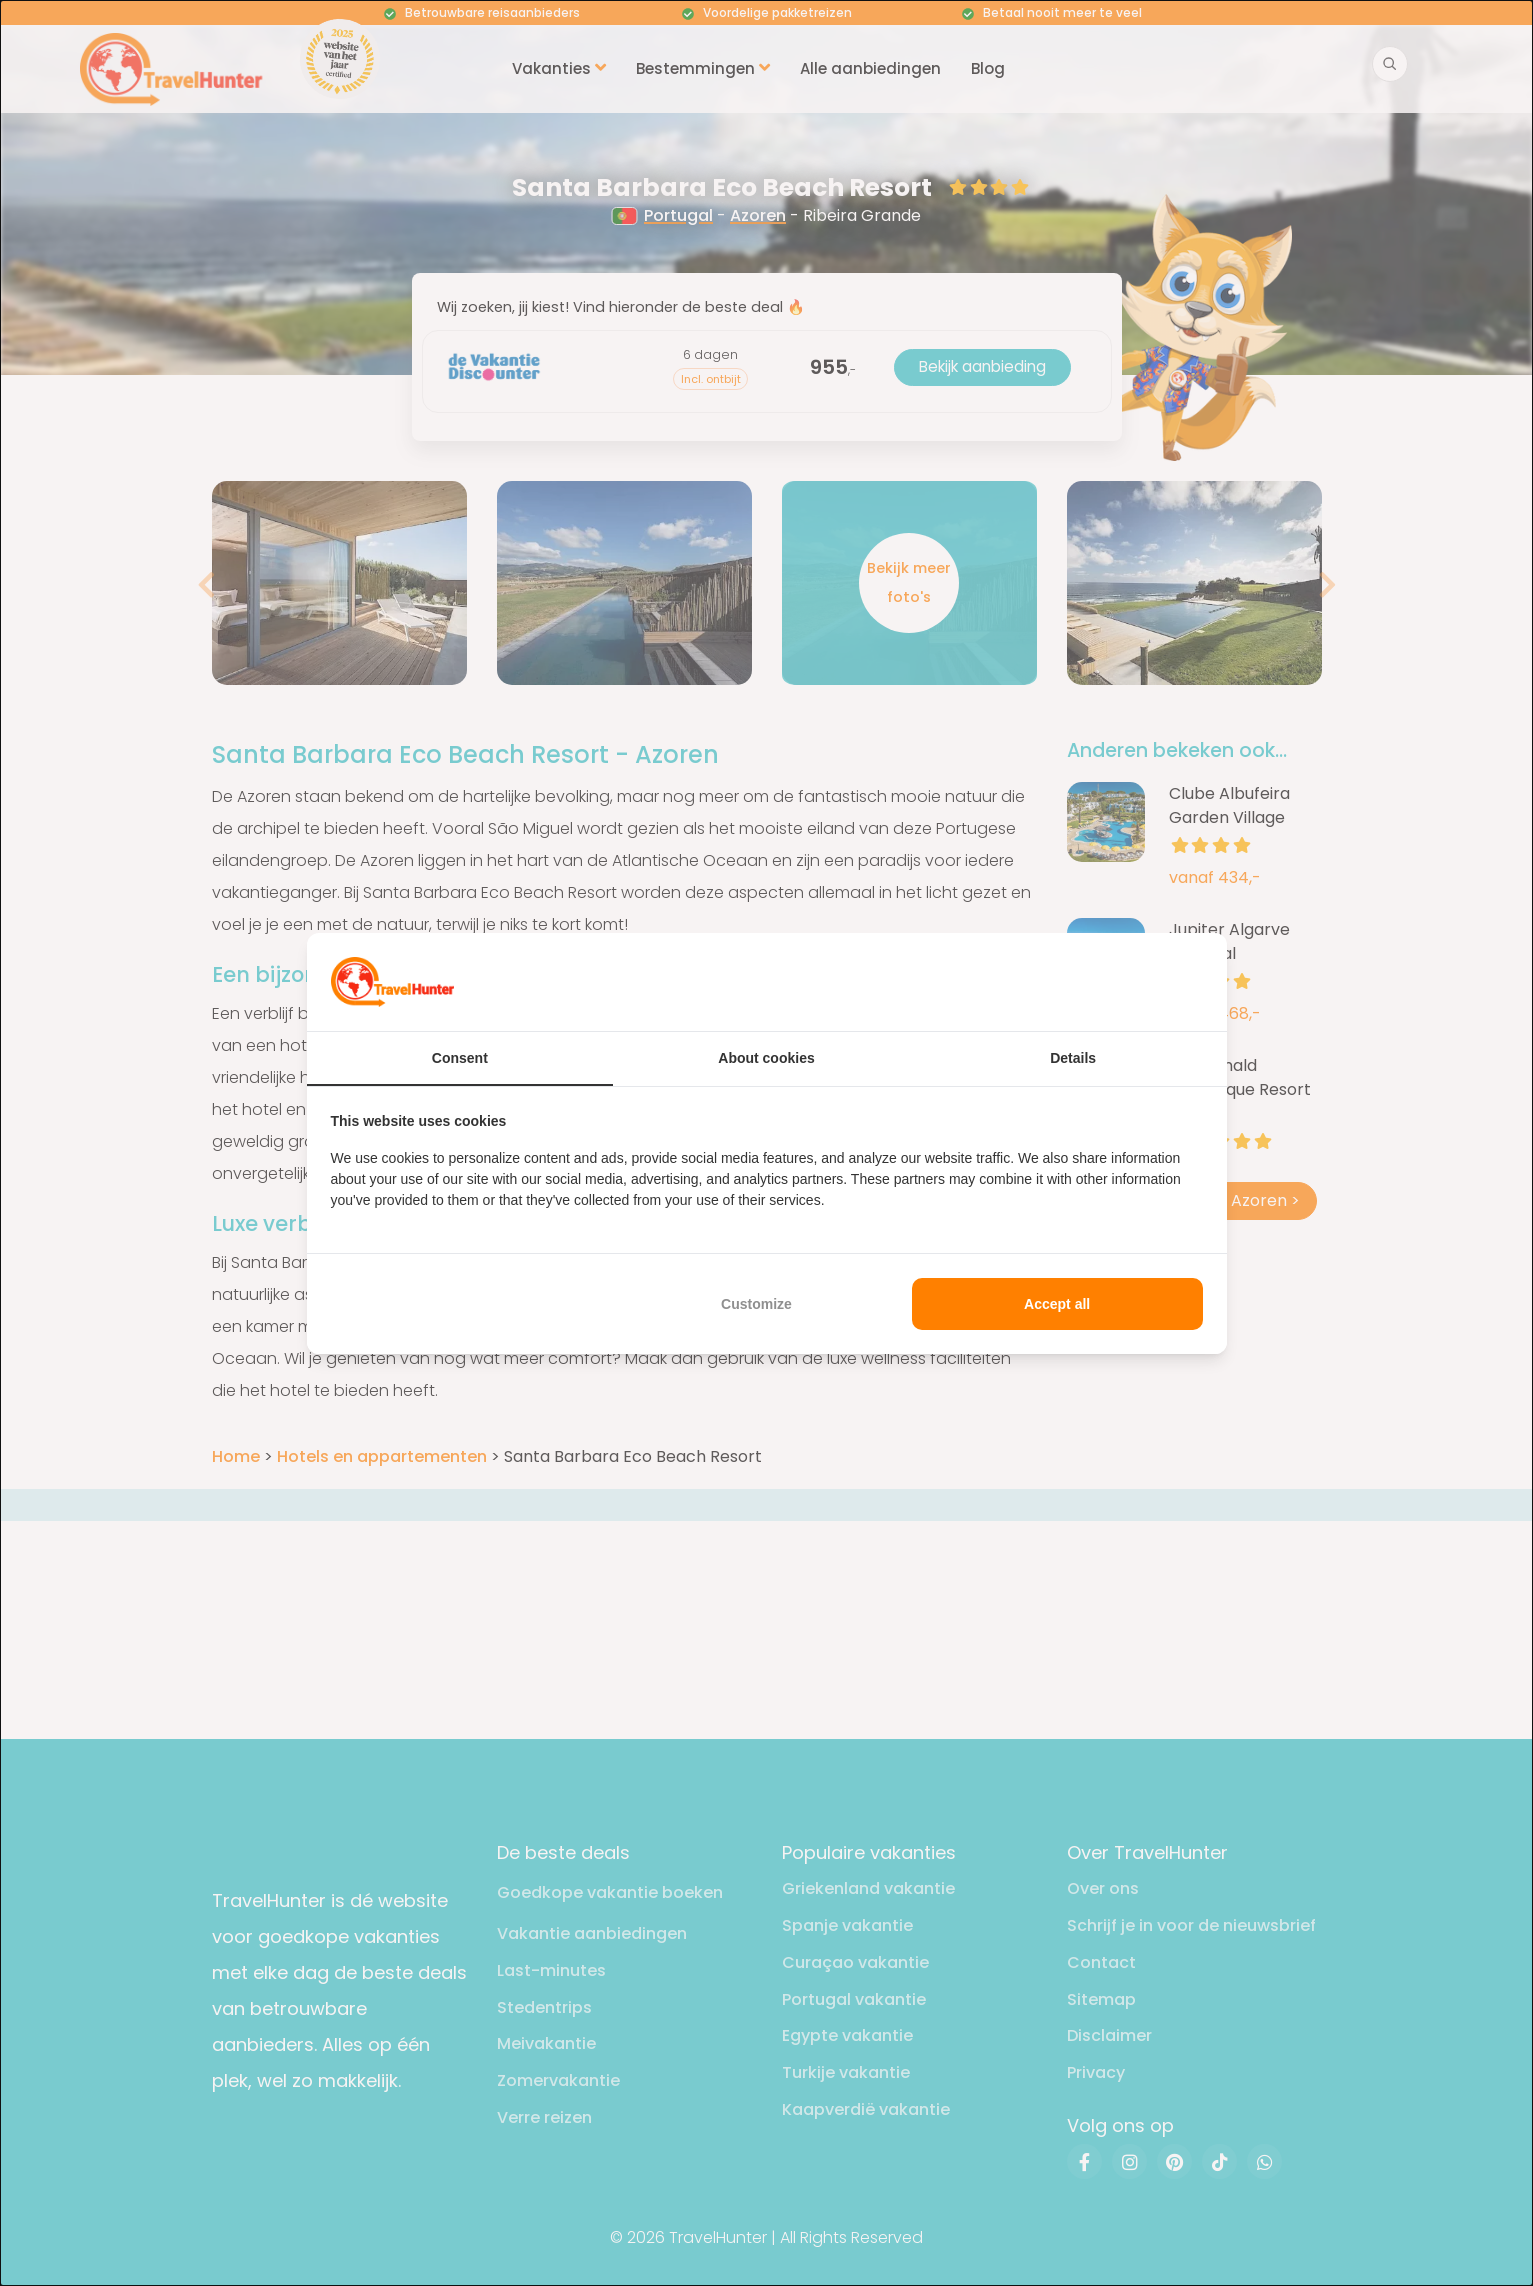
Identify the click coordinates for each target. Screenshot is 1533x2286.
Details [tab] (1073, 1058)
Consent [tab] (460, 1058)
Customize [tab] (756, 1304)
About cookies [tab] (766, 1058)
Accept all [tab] (1057, 1304)
